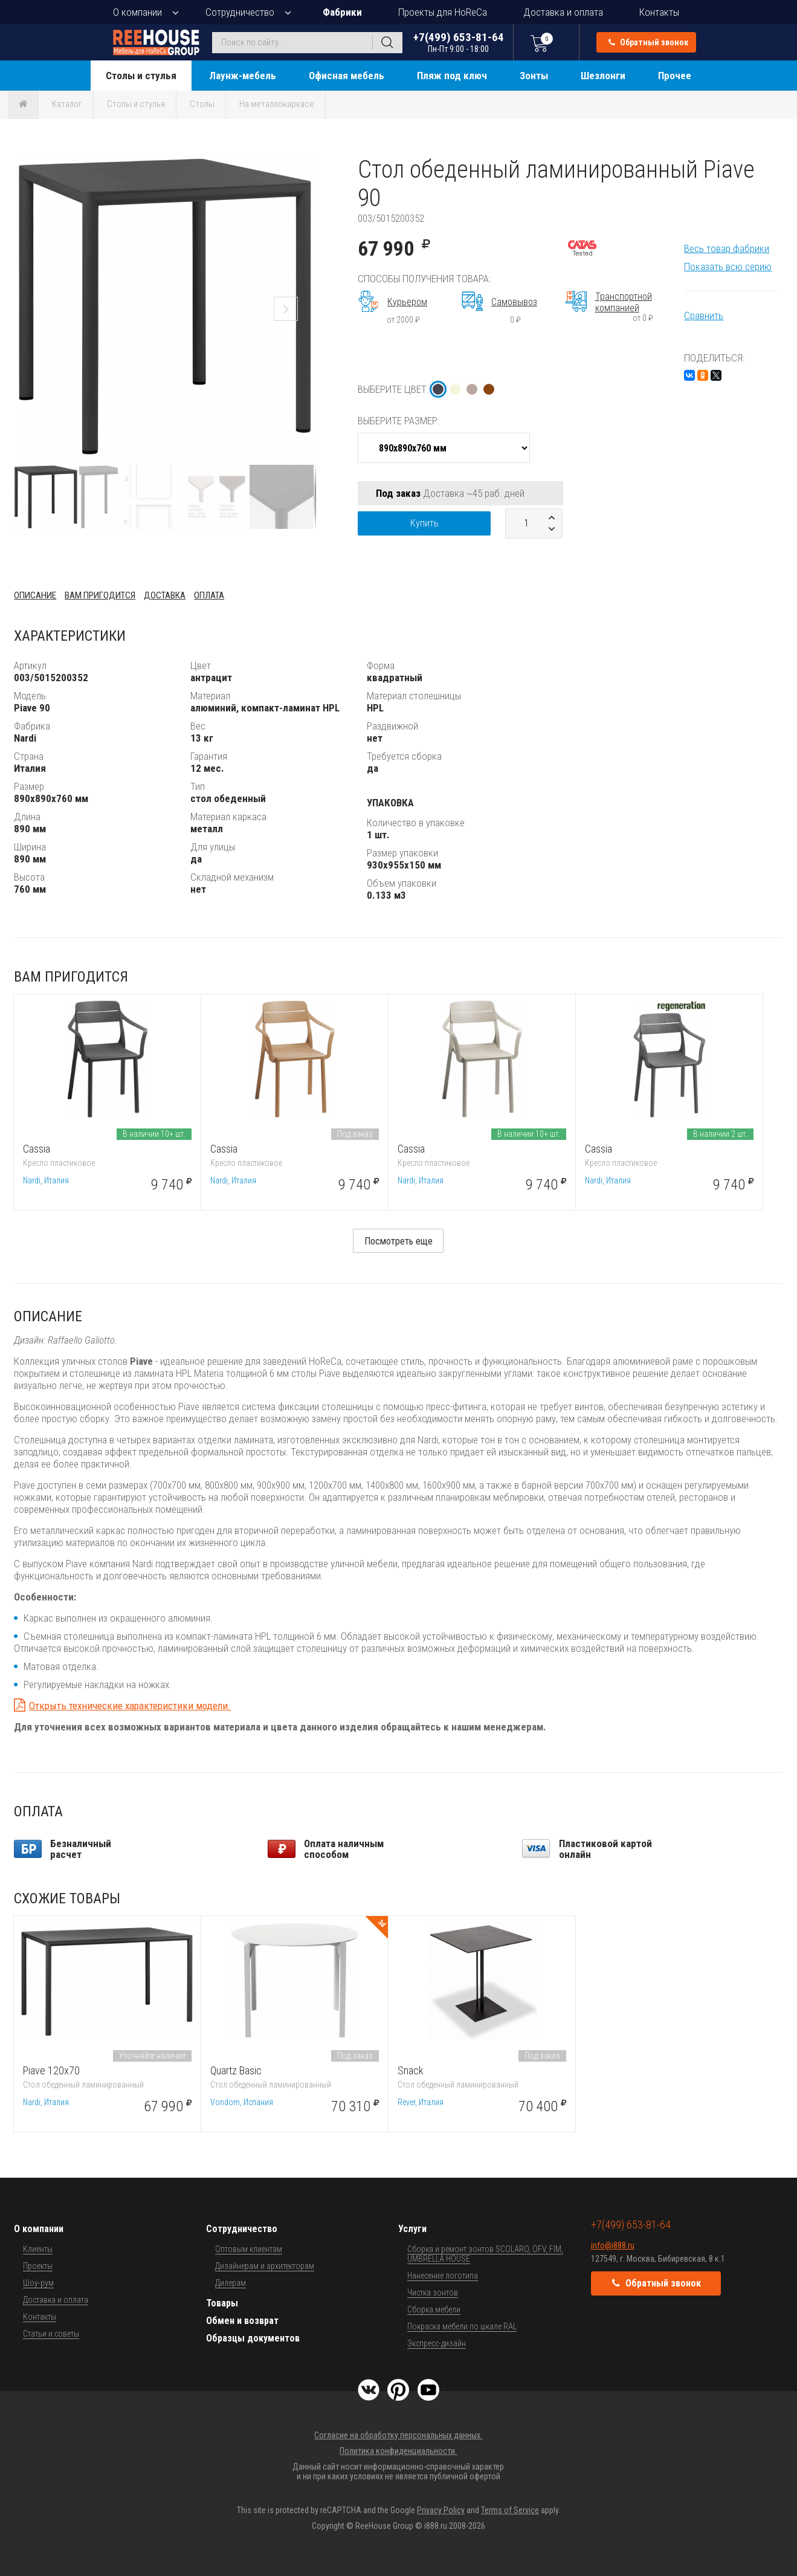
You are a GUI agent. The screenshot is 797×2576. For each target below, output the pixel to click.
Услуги (412, 2229)
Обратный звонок (648, 42)
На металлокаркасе (276, 104)
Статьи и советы (51, 2333)
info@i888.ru (612, 2245)
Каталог (67, 104)
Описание (35, 595)
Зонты (534, 76)
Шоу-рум (38, 2283)
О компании (137, 12)
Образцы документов (253, 2338)
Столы (202, 104)
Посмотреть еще (398, 1241)
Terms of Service (510, 2510)
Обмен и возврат (242, 2320)
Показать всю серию (728, 267)
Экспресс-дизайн (436, 2343)
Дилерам (230, 2283)
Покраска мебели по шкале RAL (462, 2326)
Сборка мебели (433, 2309)
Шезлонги (603, 76)
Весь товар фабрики (726, 248)
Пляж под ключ (452, 76)
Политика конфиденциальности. (398, 2451)
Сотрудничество (239, 12)
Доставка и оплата (563, 12)
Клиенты (38, 2249)
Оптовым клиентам (248, 2249)
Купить (424, 523)
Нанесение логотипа (442, 2275)
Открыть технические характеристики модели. (130, 1706)
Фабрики (342, 12)
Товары (222, 2303)
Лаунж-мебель (242, 76)
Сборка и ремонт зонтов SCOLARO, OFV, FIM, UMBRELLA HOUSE (485, 2254)
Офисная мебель (346, 76)
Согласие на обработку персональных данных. (398, 2435)
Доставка (165, 595)
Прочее (674, 76)
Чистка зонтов (432, 2292)
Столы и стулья (141, 76)
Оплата (209, 595)
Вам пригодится (100, 595)
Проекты (38, 2266)
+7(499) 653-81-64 (458, 42)
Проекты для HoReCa (442, 12)
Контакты (659, 12)
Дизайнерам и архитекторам (264, 2266)
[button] (305, 166)
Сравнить (703, 315)
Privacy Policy (441, 2510)
